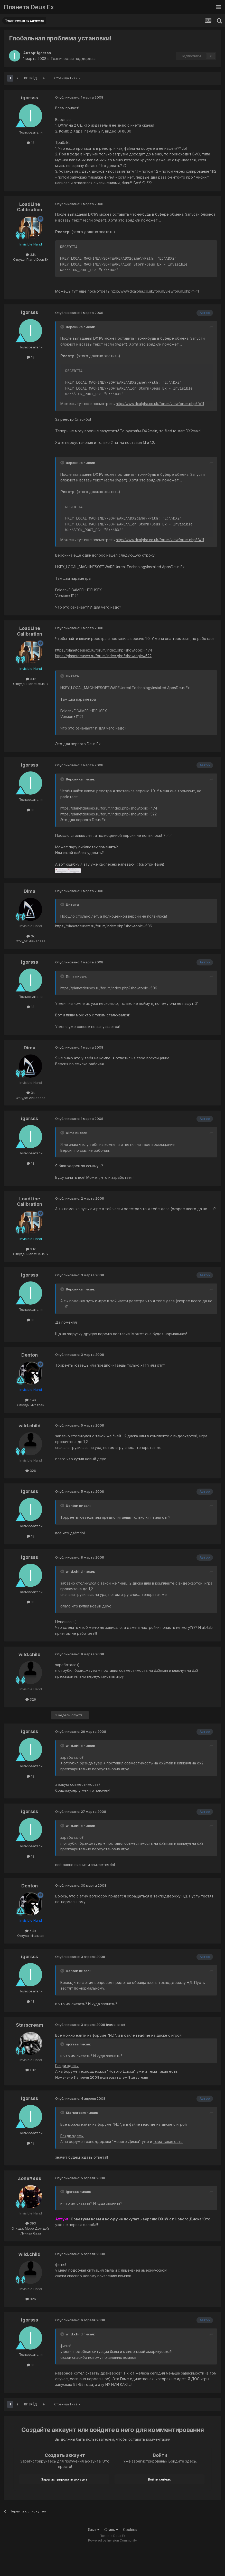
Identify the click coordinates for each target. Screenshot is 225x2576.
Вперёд (30, 78)
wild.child (29, 1425)
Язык (93, 2529)
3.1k (31, 254)
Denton (29, 1355)
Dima (29, 891)
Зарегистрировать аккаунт (64, 2479)
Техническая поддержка (73, 58)
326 (30, 1471)
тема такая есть (162, 2071)
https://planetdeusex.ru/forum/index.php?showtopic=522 (103, 656)
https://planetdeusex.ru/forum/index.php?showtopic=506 (103, 926)
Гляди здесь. (67, 2065)
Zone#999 (30, 2178)
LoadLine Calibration (29, 207)
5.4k (30, 1400)
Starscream (29, 2025)
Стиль (111, 2529)
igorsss (44, 53)
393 (30, 2223)
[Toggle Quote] (62, 327)
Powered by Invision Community (112, 2540)
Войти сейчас (159, 2479)
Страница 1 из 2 (67, 78)
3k (30, 936)
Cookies (130, 2529)
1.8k (30, 2070)
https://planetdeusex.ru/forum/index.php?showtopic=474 (103, 650)
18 (30, 142)
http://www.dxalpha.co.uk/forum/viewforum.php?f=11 (155, 291)
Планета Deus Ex (29, 7)
